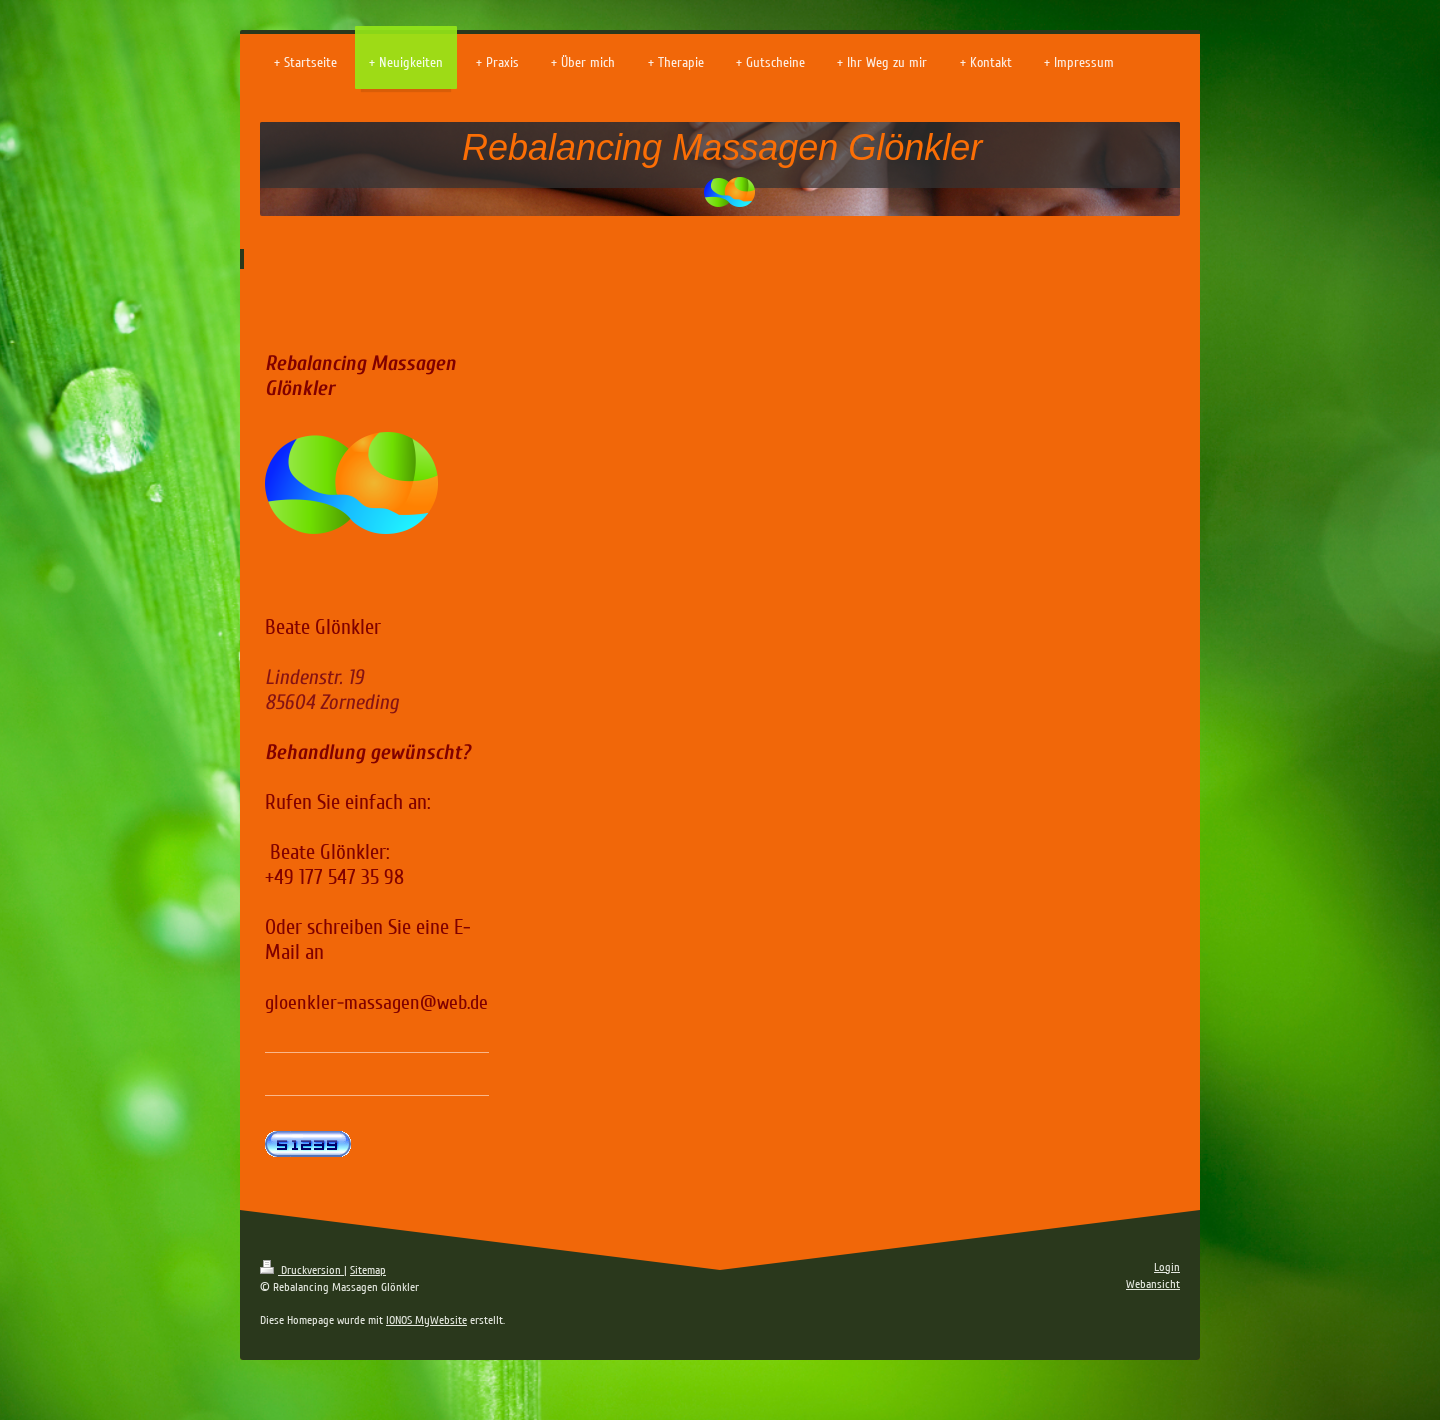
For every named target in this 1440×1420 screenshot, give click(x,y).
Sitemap (368, 1270)
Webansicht (1153, 1284)
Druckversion (302, 1270)
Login (1167, 1267)
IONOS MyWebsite (426, 1320)
